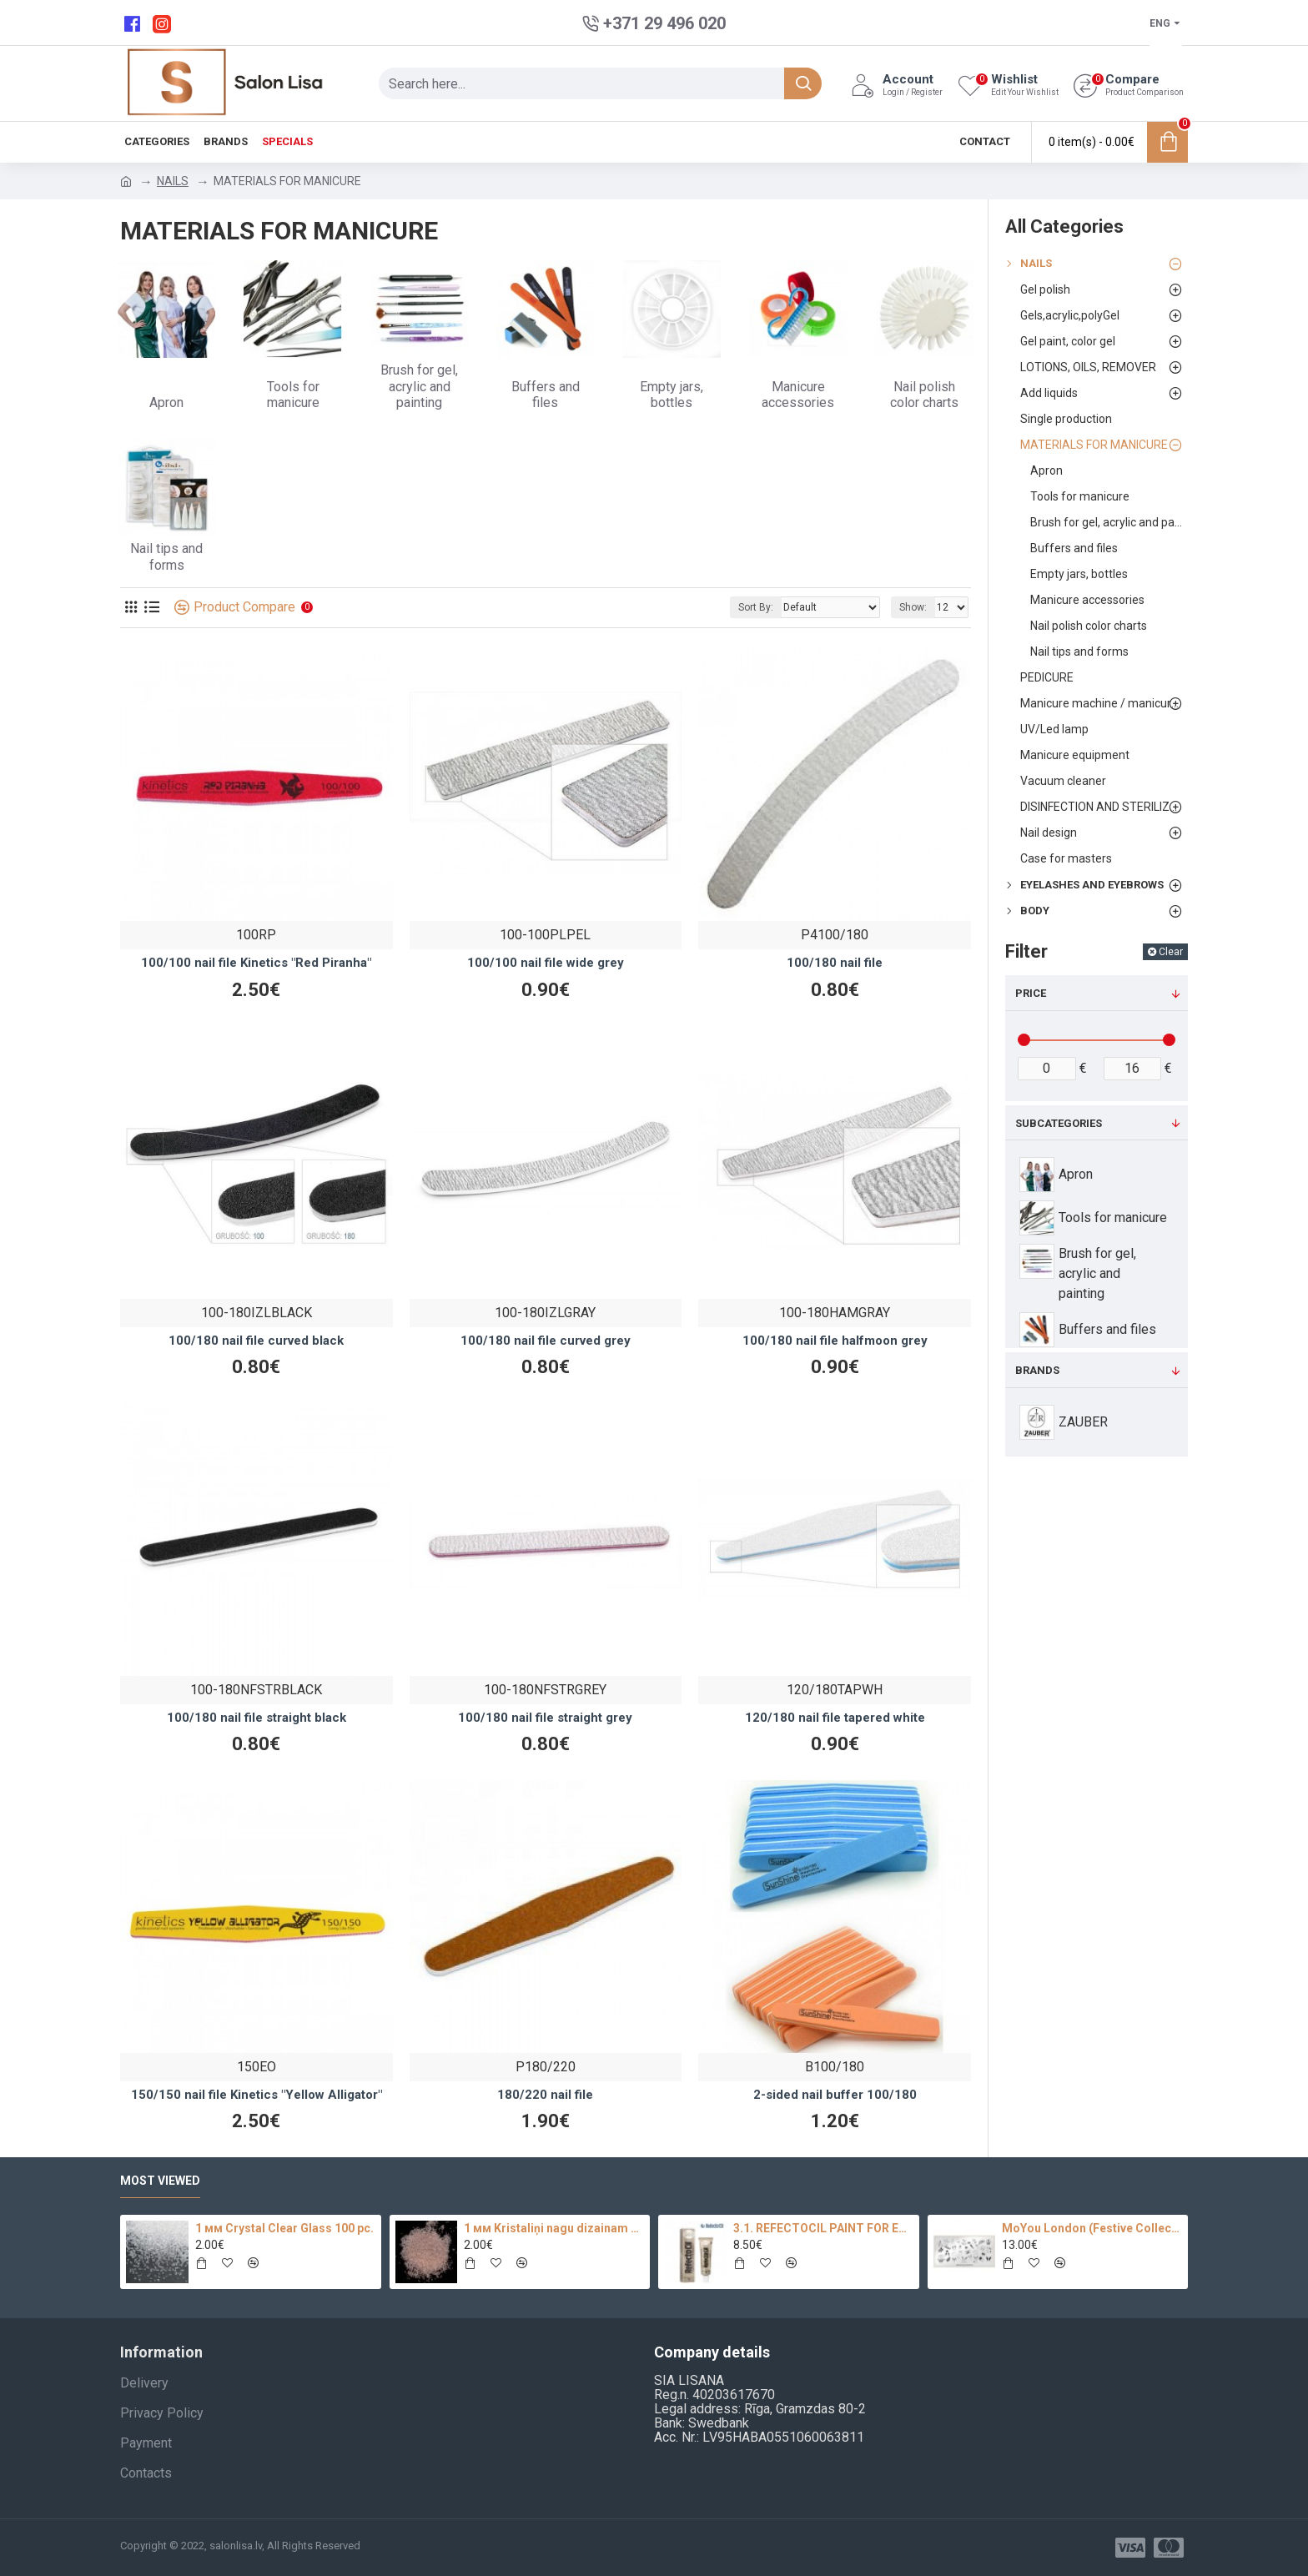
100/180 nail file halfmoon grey (835, 1340)
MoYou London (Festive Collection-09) (1092, 2228)
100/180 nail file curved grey (545, 1340)
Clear (1171, 952)
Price (1030, 993)
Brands (1037, 1370)
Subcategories (1058, 1123)
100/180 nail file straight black (256, 1717)
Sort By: (755, 607)
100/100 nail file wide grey (545, 962)
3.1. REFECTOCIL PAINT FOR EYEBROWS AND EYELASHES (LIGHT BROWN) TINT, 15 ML (823, 2228)
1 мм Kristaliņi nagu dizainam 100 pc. (554, 2228)
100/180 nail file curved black (256, 1340)
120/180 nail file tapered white (835, 1717)
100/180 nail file (835, 962)
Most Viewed (160, 2180)
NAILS (173, 181)
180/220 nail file (545, 2094)
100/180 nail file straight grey (545, 1717)
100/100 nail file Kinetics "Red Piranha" (256, 962)
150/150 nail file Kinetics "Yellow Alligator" (256, 2094)
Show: (913, 607)
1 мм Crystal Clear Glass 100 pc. (284, 2228)
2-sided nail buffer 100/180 (835, 2094)
